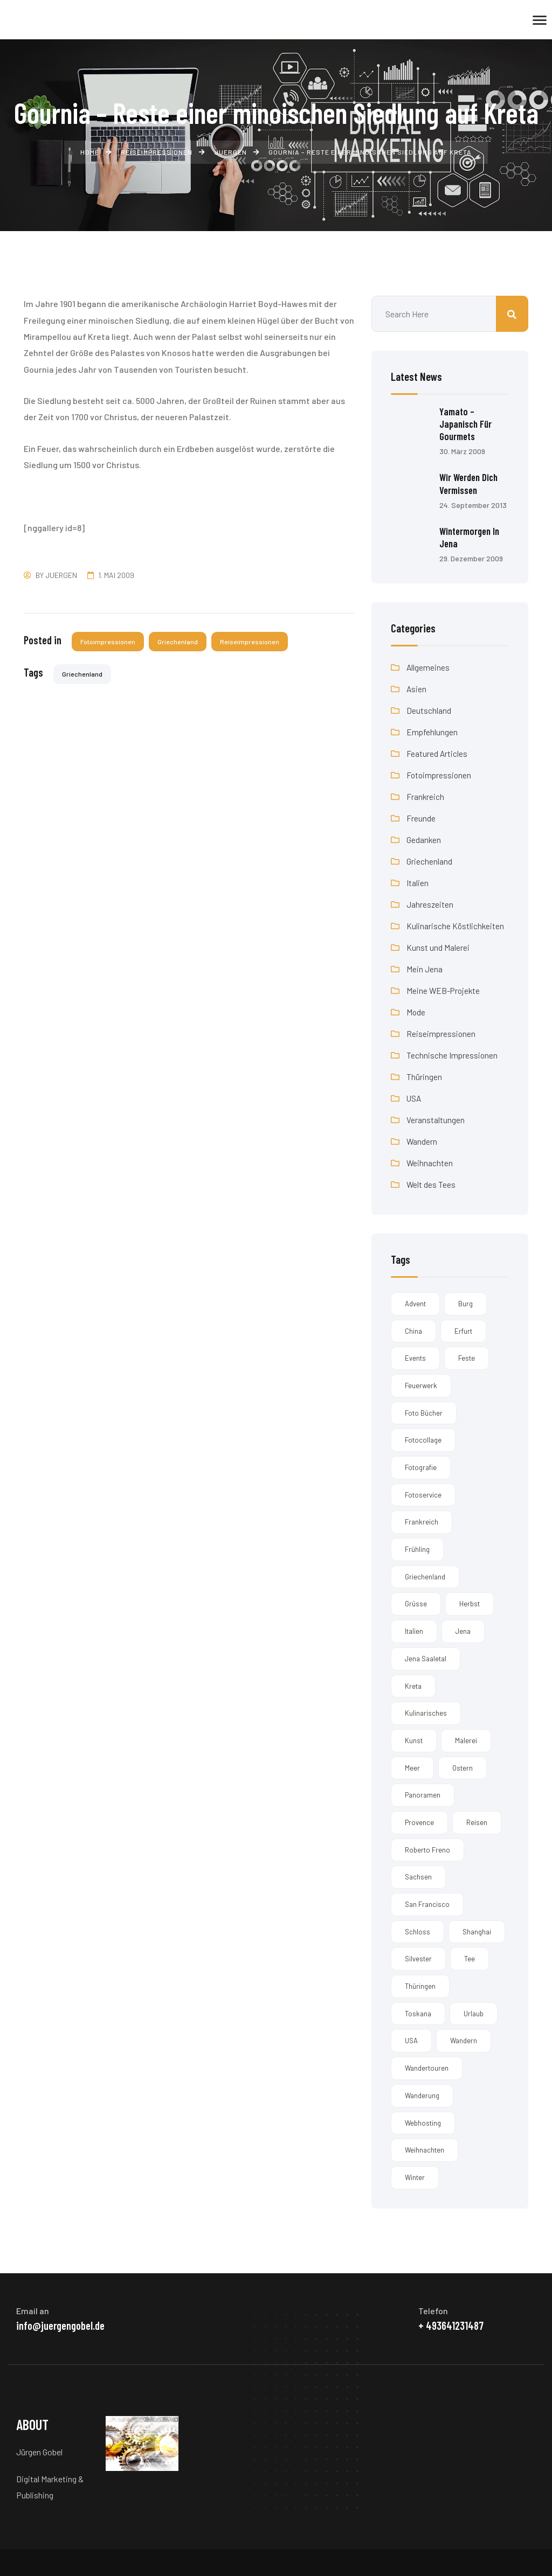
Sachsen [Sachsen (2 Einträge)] (418, 1876)
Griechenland (178, 641)
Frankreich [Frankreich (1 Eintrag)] (421, 1521)
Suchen (512, 314)
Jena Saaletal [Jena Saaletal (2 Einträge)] (425, 1658)
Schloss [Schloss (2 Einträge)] (417, 1931)
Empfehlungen (432, 731)
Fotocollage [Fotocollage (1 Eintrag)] (423, 1440)
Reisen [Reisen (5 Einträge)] (476, 1822)
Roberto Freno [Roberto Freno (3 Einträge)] (427, 1849)
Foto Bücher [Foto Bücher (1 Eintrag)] (424, 1412)
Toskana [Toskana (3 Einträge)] (418, 2013)
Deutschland (428, 710)
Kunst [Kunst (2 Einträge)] (414, 1740)
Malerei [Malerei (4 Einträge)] (466, 1740)
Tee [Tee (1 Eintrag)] (469, 1958)
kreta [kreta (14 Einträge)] (413, 1685)
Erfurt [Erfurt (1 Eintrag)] (463, 1330)
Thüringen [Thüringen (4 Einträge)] (420, 1985)
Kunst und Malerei (438, 947)
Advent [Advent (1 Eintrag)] (415, 1303)
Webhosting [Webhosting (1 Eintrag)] (423, 2122)
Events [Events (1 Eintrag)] (415, 1358)
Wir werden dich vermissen (470, 483)
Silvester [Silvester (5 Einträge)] (418, 1958)
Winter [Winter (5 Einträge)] (415, 2177)
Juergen (61, 575)
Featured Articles (437, 753)
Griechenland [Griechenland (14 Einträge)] (425, 1576)
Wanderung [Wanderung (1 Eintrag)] (422, 2095)
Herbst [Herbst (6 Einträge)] (469, 1603)
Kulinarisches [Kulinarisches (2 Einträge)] (426, 1713)
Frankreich (425, 796)
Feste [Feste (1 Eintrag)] (466, 1358)
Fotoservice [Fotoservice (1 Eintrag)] (423, 1494)
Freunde (421, 817)
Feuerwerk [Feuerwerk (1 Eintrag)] (421, 1385)
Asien (416, 688)
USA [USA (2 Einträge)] (411, 2040)
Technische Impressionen (452, 1054)
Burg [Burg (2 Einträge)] (465, 1303)
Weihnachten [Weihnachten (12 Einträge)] (424, 2150)
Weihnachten (429, 1162)
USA (414, 1097)
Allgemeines (428, 667)
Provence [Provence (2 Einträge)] (419, 1822)
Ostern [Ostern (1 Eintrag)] (462, 1767)
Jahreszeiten (430, 904)
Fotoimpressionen (108, 641)
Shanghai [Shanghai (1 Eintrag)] (477, 1931)
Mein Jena (424, 968)
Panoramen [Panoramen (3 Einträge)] (422, 1795)
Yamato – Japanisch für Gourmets (466, 423)
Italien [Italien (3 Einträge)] (414, 1630)
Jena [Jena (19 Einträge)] (463, 1630)
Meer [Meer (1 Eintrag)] (412, 1767)
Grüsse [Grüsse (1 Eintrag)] (416, 1603)
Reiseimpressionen (250, 641)
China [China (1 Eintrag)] (413, 1330)
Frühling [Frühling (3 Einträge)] (417, 1548)
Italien (417, 882)
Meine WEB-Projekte (444, 990)
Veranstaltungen (435, 1119)
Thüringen (424, 1076)
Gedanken (423, 839)
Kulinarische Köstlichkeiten (455, 925)
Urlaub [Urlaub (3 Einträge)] (474, 2013)
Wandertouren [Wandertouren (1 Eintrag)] (426, 2067)
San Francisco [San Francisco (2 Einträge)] (427, 1903)
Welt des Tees (431, 1184)
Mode (416, 1011)
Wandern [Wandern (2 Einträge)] (463, 2040)
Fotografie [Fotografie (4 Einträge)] (421, 1467)
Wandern (422, 1141)
